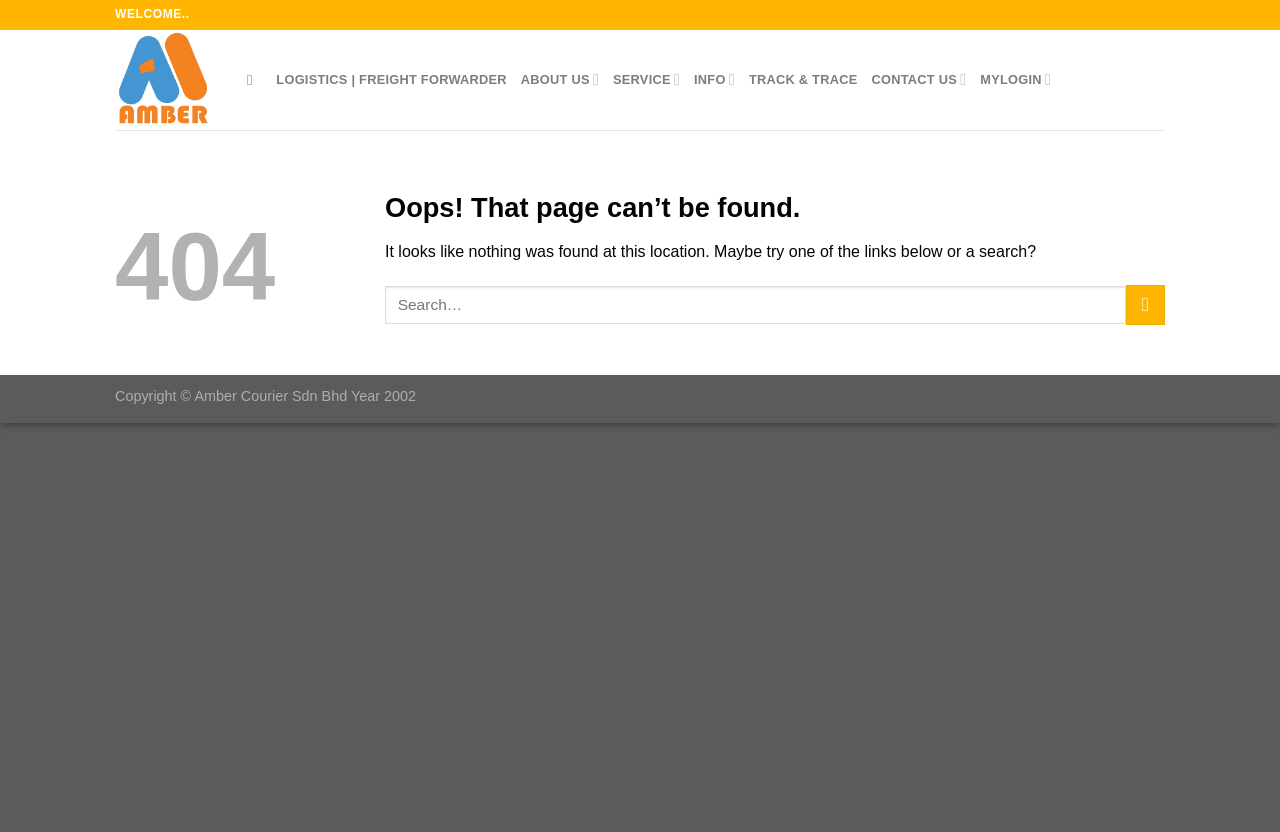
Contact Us (918, 79)
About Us (560, 79)
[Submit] (1145, 304)
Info (714, 79)
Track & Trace (803, 79)
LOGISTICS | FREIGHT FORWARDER (391, 79)
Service (646, 79)
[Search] (254, 80)
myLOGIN (1015, 79)
